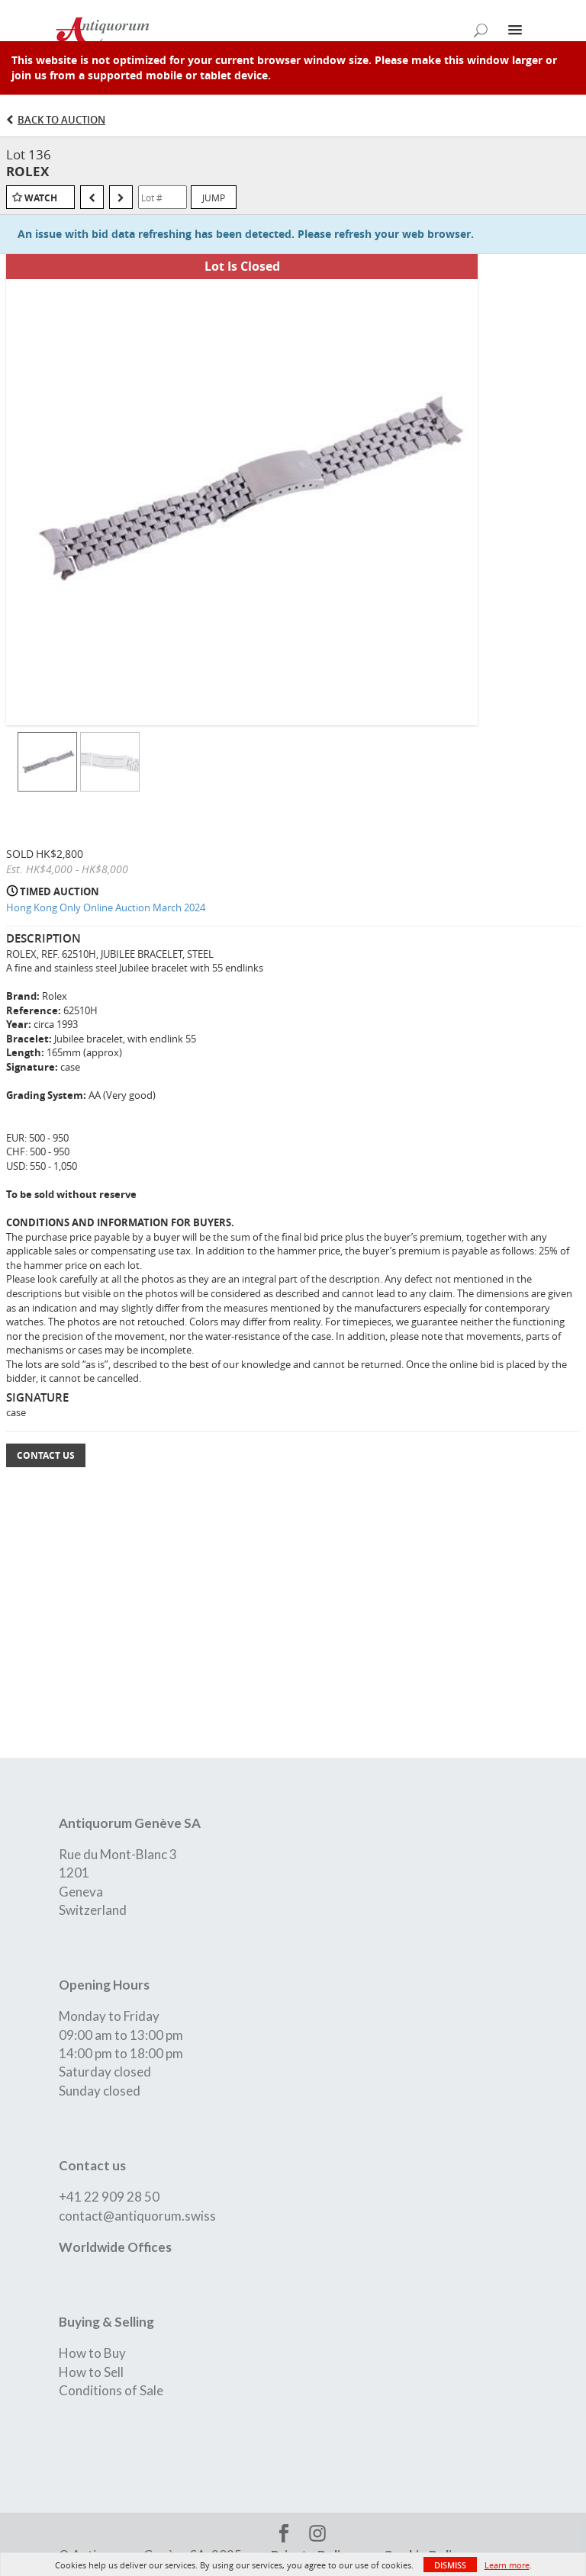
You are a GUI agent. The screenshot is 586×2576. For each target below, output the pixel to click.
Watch (40, 197)
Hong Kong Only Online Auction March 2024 (105, 907)
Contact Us (46, 1455)
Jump (213, 197)
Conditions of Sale (111, 2390)
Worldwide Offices (115, 2247)
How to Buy (92, 2353)
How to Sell (91, 2372)
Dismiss (450, 2565)
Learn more (507, 2565)
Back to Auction (61, 120)
